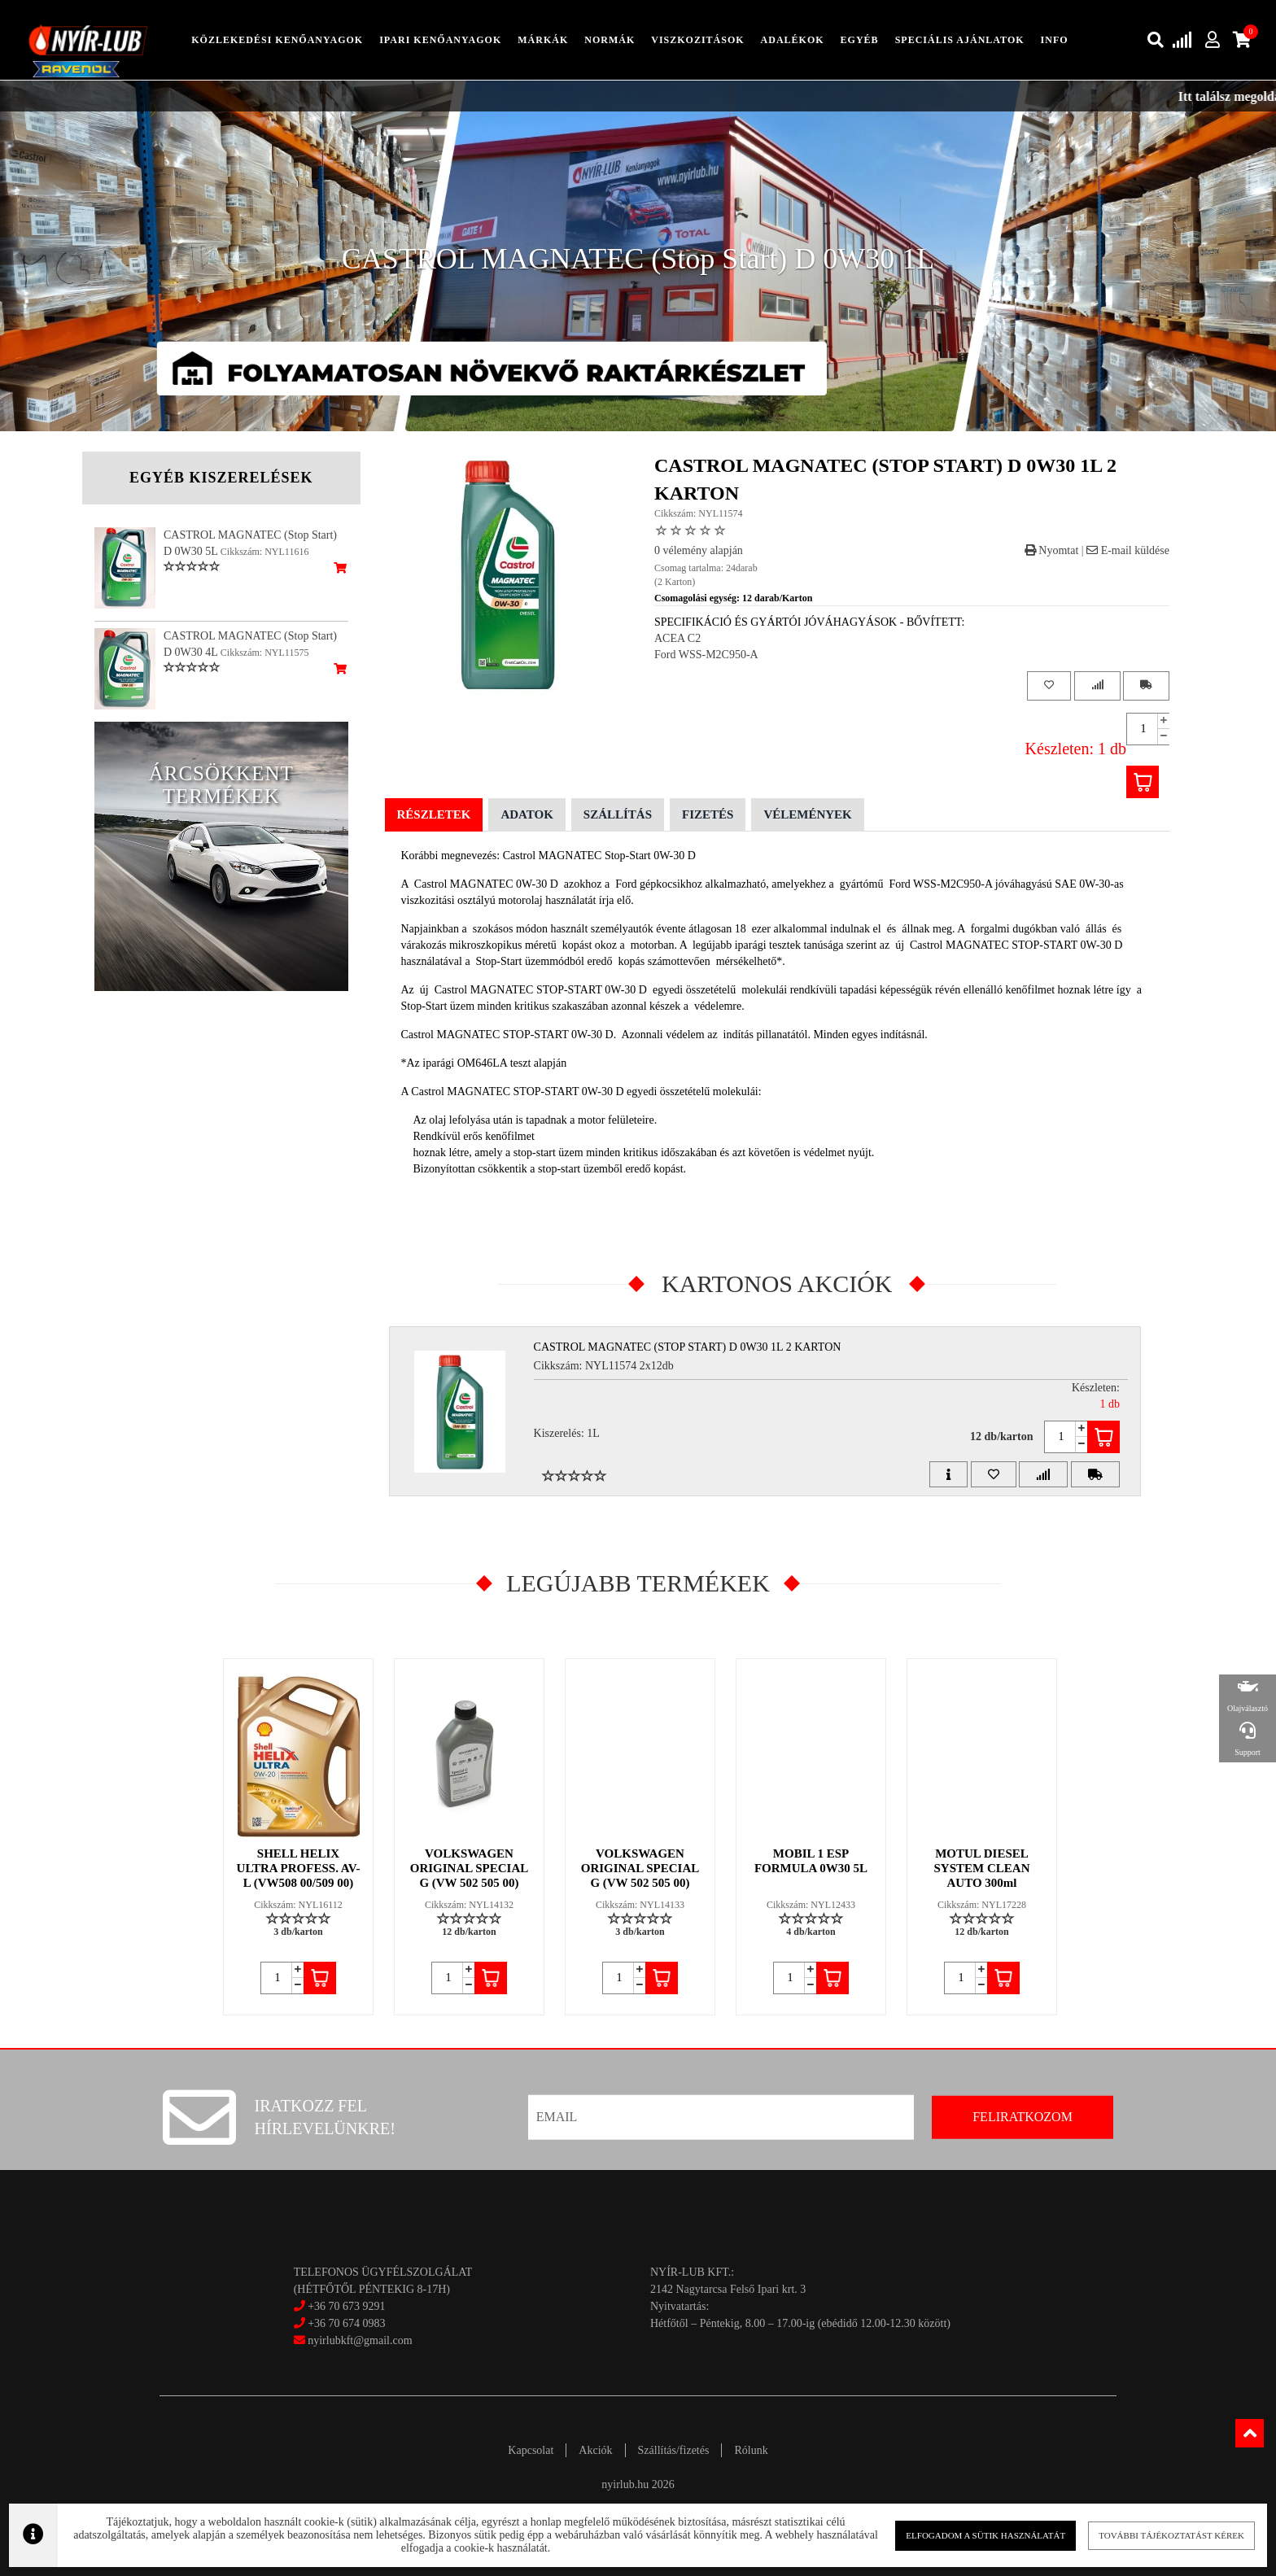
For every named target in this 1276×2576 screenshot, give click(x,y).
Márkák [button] (543, 40)
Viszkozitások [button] (697, 40)
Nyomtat (1052, 550)
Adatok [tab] (526, 814)
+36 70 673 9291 (346, 2306)
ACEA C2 (677, 638)
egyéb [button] (860, 40)
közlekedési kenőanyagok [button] (277, 40)
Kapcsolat (530, 2450)
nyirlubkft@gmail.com (353, 2340)
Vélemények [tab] (807, 814)
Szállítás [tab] (617, 814)
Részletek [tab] (434, 814)
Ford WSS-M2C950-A (706, 654)
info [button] (1054, 40)
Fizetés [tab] (707, 814)
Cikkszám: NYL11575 (265, 652)
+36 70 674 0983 (346, 2323)
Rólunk (750, 2450)
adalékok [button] (792, 40)
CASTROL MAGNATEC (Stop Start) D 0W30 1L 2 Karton (687, 1347)
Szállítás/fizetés (674, 2450)
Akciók (595, 2450)
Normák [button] (609, 40)
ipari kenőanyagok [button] (440, 40)
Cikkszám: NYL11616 (265, 551)
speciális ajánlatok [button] (960, 40)
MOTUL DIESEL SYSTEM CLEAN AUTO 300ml (982, 1868)
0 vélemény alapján (698, 550)
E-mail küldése (1127, 550)
